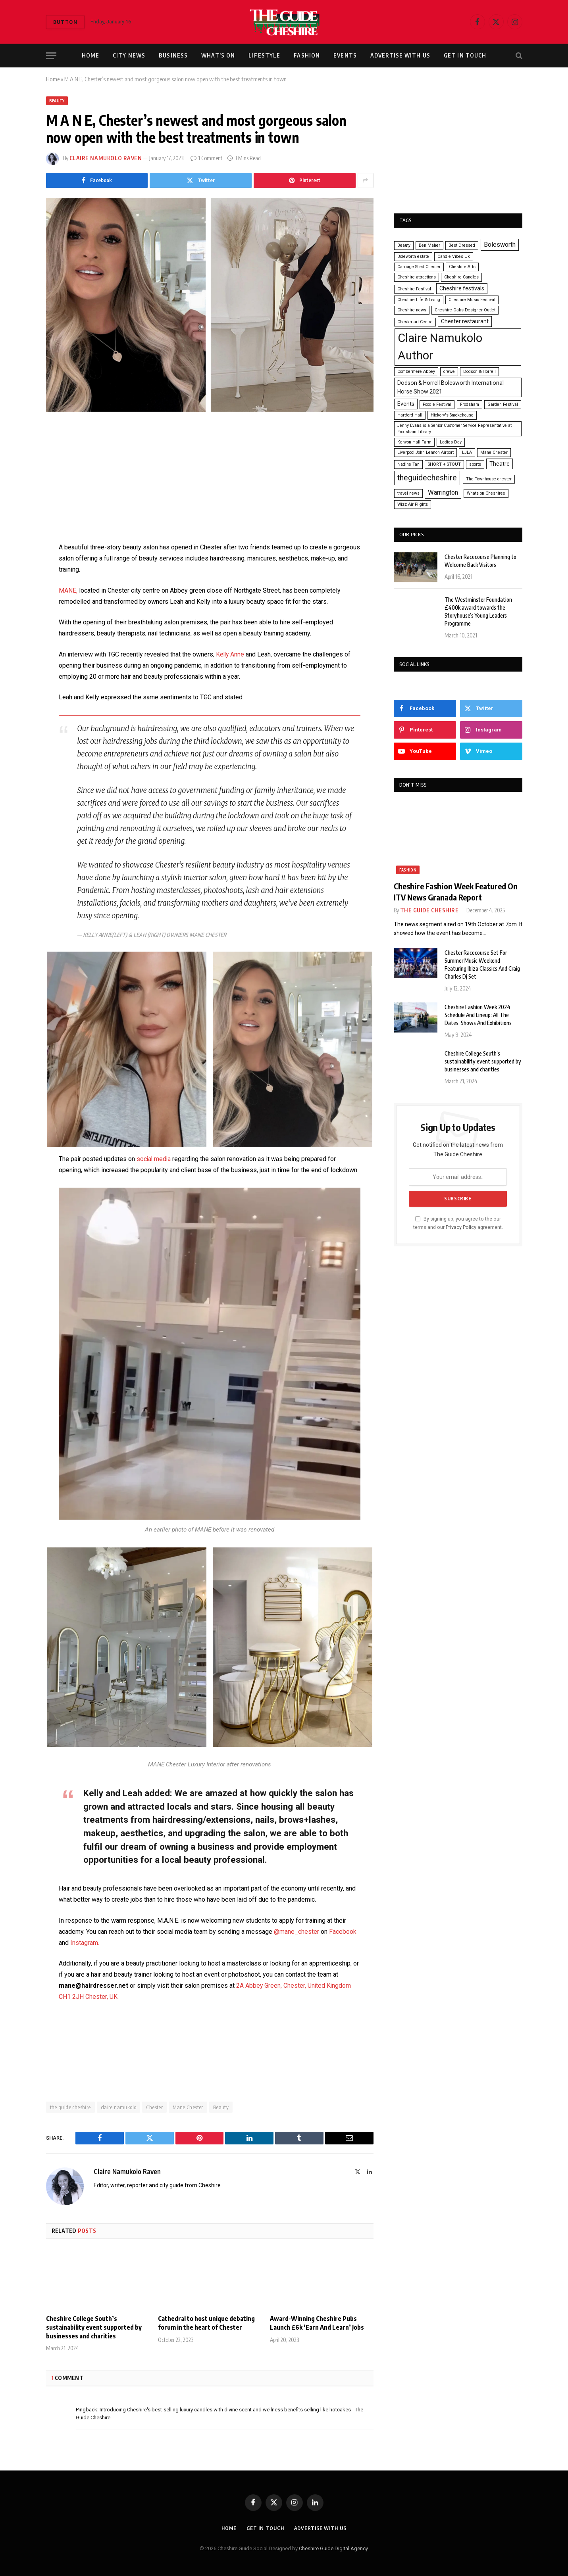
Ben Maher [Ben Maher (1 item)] (429, 245)
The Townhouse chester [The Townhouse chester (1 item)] (489, 479)
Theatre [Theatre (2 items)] (499, 464)
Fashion (307, 55)
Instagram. (84, 1942)
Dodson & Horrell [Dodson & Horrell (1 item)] (479, 371)
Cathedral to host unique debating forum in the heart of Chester (206, 2323)
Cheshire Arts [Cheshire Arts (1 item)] (462, 266)
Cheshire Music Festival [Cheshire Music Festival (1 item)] (472, 299)
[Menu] (51, 56)
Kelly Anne (231, 654)
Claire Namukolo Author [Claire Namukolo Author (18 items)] (440, 346)
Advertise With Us (400, 55)
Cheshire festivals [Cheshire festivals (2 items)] (461, 288)
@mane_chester (296, 1931)
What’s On (218, 55)
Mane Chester (188, 2107)
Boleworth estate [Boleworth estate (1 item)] (413, 256)
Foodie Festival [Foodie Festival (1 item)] (437, 404)
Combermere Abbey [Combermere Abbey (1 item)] (416, 371)
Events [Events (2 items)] (405, 404)
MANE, (68, 590)
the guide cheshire (70, 2107)
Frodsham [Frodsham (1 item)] (469, 404)
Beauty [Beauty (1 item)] (403, 245)
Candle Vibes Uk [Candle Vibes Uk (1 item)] (453, 256)
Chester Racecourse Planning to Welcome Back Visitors (480, 560)
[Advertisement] (209, 483)
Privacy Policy (461, 1227)
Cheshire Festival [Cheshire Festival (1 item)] (414, 289)
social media (154, 1159)
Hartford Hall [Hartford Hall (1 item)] (409, 415)
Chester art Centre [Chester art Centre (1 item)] (415, 321)
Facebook (342, 1931)
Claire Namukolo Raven (105, 158)
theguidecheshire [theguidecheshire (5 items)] (427, 477)
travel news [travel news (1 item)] (408, 493)
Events (345, 55)
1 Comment (206, 158)
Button (65, 22)
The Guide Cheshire (429, 910)
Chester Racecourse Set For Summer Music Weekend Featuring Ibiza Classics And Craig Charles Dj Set (482, 964)
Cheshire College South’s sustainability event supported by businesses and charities (94, 2327)
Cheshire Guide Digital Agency (333, 2548)
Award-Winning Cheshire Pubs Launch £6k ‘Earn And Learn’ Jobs (317, 2323)
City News (129, 55)
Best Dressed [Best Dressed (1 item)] (462, 245)
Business (173, 55)
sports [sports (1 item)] (475, 464)
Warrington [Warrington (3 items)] (443, 492)
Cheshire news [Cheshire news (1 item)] (411, 310)
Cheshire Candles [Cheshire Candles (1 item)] (461, 277)
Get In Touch (465, 55)
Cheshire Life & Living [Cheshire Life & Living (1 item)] (418, 299)
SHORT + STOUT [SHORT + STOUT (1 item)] (444, 464)
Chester (154, 2107)
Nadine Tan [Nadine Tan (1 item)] (408, 464)
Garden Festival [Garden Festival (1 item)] (502, 404)
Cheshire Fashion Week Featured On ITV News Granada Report (456, 891)
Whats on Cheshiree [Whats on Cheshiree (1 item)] (486, 493)
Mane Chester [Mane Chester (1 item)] (494, 452)
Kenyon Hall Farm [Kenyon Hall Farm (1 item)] (414, 442)
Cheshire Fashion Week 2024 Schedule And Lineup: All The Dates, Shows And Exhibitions (478, 1015)
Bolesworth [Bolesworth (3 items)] (500, 244)
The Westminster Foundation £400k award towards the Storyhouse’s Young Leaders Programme (478, 611)
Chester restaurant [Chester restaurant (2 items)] (465, 321)
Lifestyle (264, 55)
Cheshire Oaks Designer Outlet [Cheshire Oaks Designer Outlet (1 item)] (465, 310)
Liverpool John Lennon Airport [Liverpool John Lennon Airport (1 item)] (425, 452)
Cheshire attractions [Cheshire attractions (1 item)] (416, 277)
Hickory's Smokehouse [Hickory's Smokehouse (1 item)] (452, 415)
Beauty (57, 100)
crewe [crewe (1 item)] (449, 371)
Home (90, 55)
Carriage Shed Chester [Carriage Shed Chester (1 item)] (419, 266)
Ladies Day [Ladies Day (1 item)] (451, 442)
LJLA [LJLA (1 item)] (467, 452)
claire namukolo (119, 2107)
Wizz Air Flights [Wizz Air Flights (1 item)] (412, 504)
